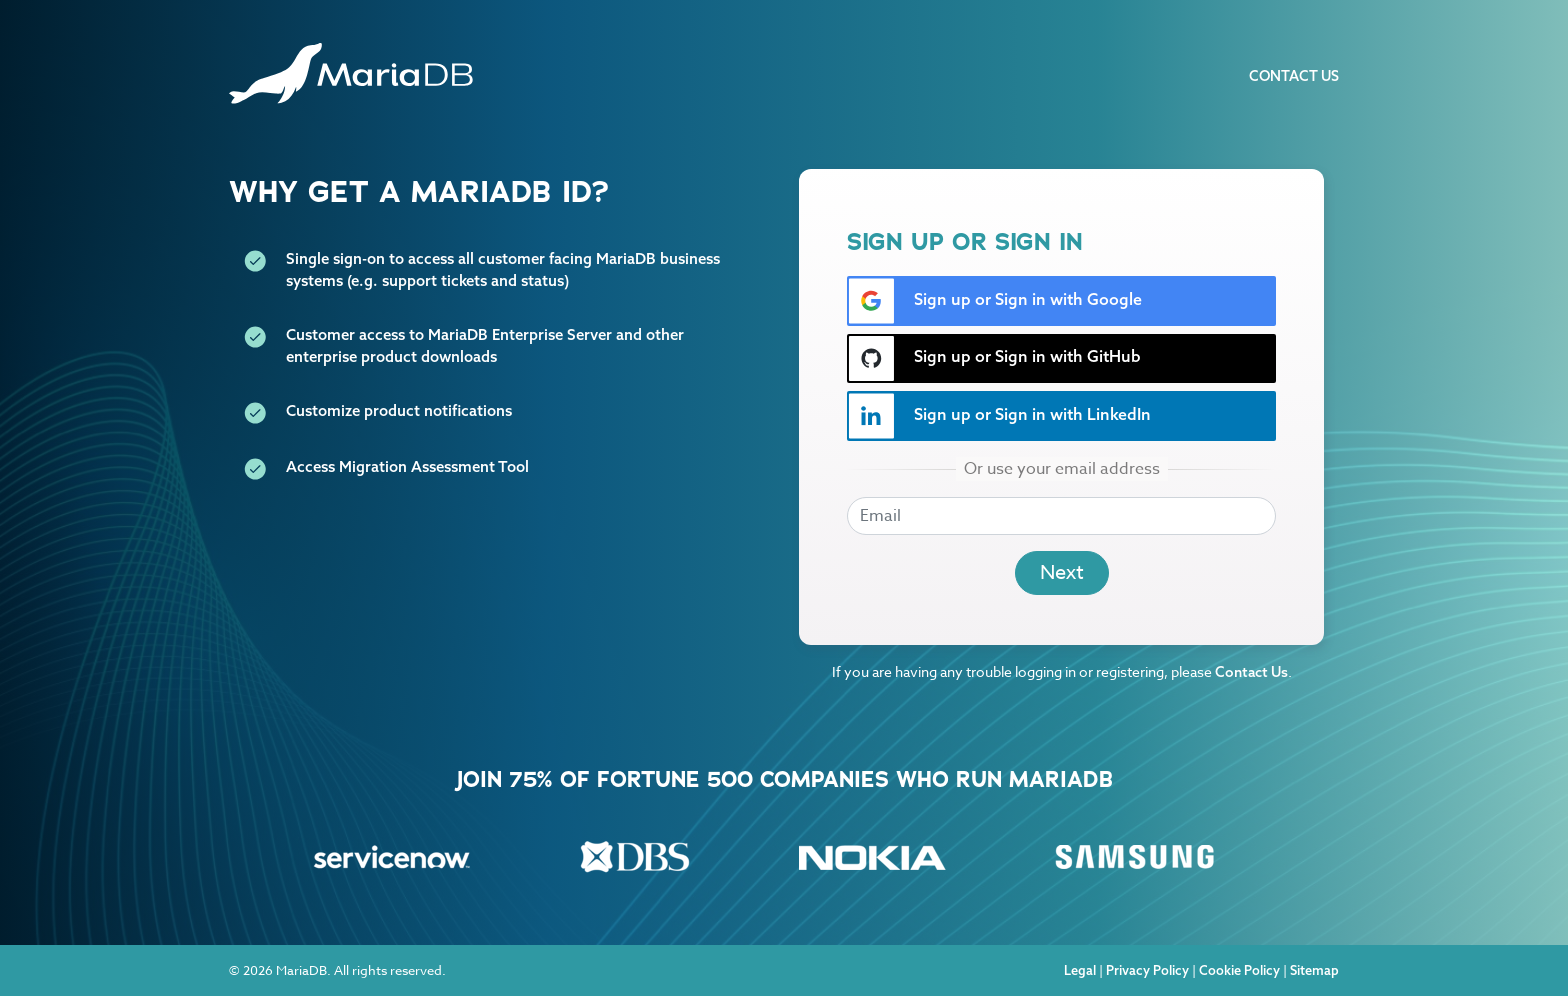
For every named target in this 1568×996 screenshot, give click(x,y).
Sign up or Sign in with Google (995, 301)
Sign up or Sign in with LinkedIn (999, 416)
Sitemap (1314, 970)
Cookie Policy (1239, 970)
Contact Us (1294, 76)
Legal (1080, 970)
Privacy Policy (1147, 970)
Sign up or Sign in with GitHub (994, 358)
